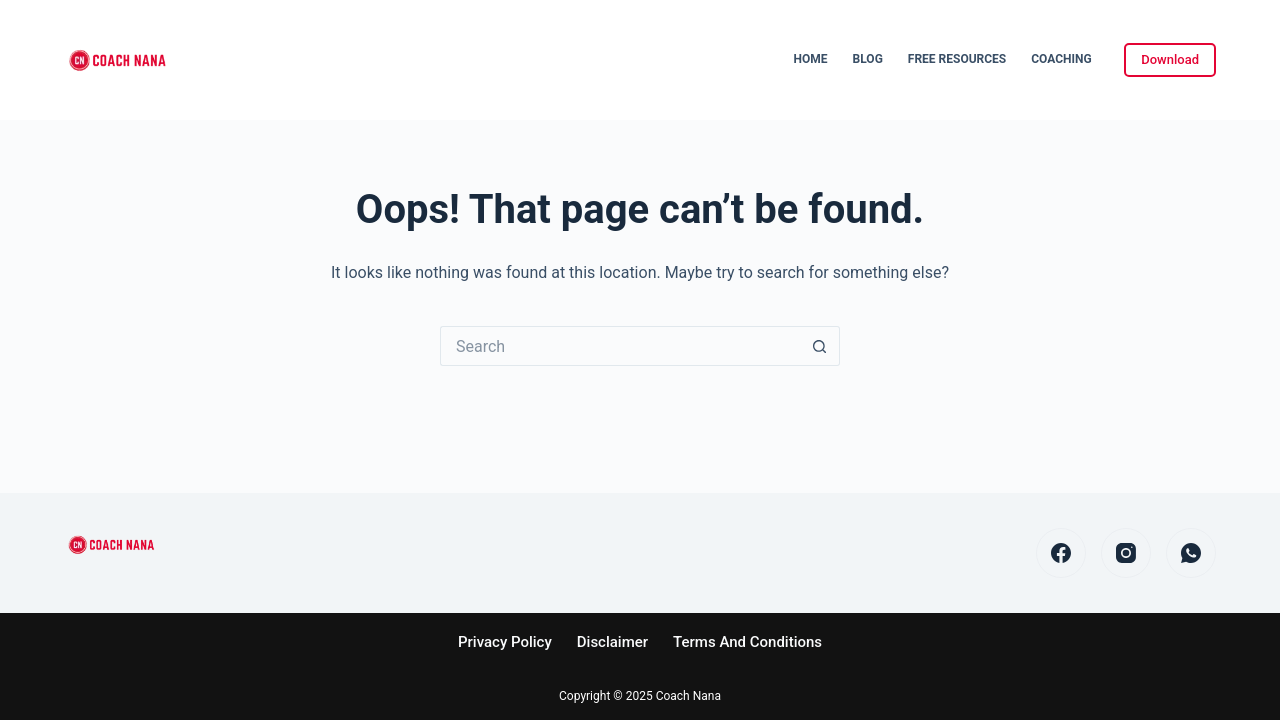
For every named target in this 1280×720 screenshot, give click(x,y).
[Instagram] (1126, 553)
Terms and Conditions (747, 642)
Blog (868, 59)
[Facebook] (1061, 553)
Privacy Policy (505, 642)
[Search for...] (620, 346)
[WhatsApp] (1191, 553)
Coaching (1061, 59)
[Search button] (820, 346)
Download (1170, 59)
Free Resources (957, 59)
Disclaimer (612, 642)
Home (811, 59)
